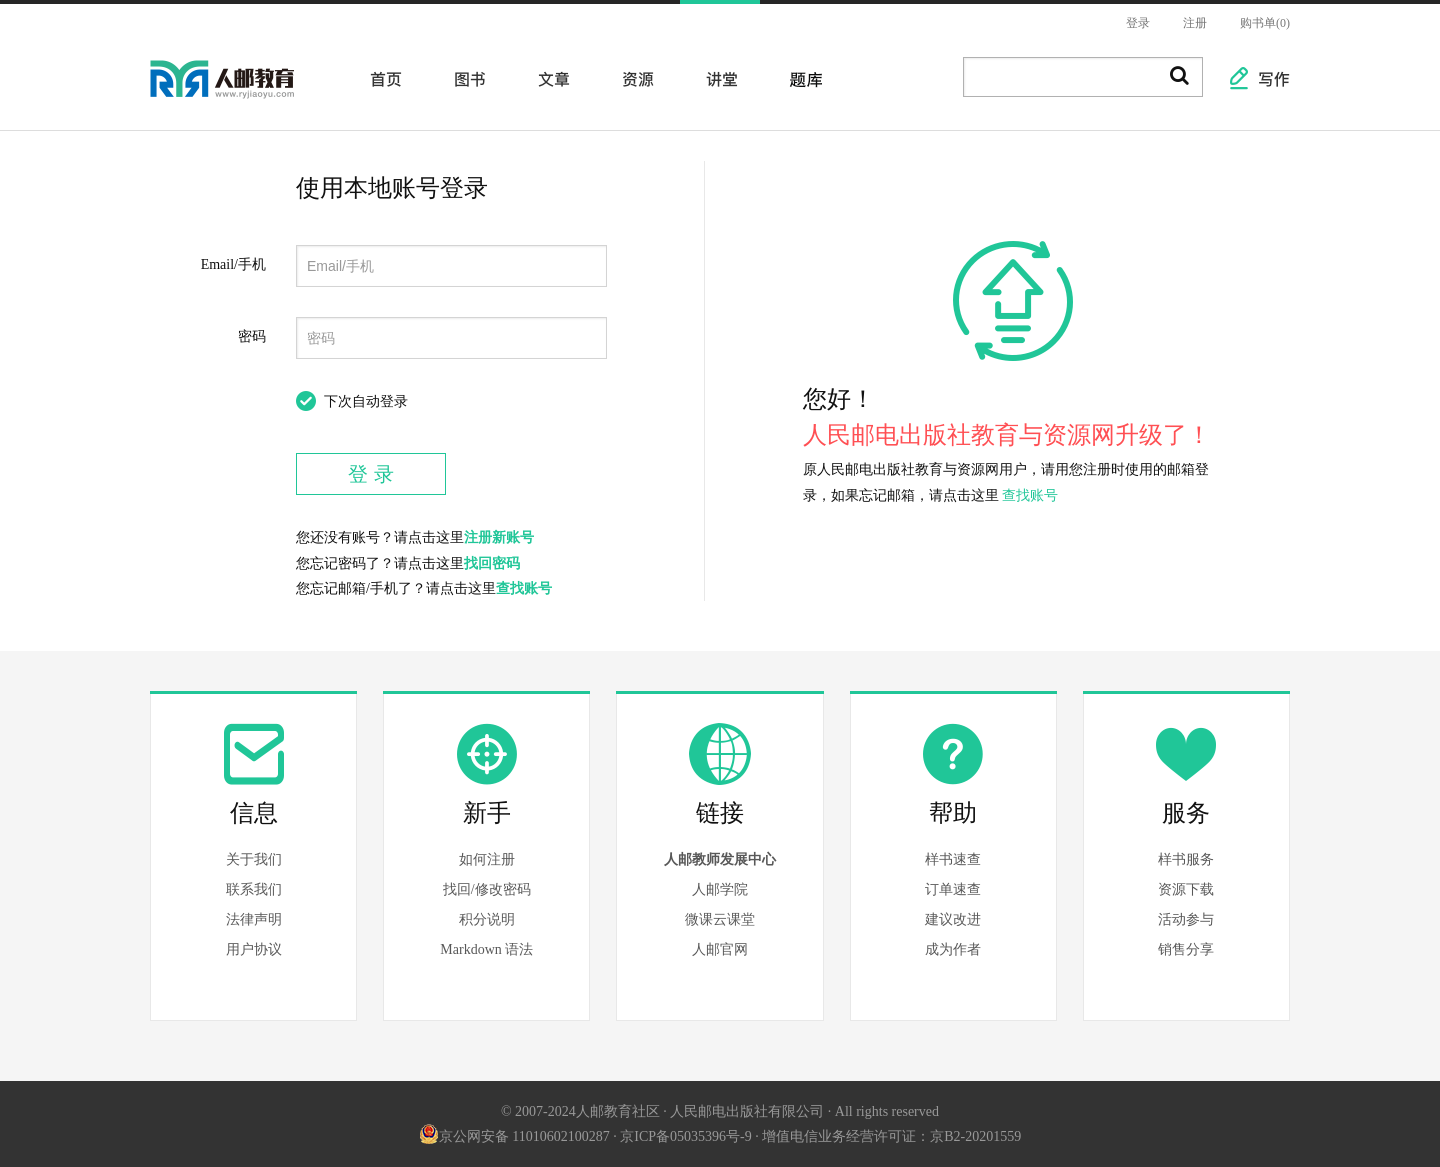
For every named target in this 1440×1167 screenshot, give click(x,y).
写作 (1264, 78)
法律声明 (254, 919)
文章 (548, 78)
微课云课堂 (720, 919)
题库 (800, 78)
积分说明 (487, 919)
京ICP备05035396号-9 (685, 1136)
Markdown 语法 (486, 949)
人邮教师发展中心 (720, 859)
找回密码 (492, 563)
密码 (252, 336)
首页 (380, 78)
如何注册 (487, 859)
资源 (632, 78)
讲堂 (716, 78)
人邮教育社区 (242, 93)
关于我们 (254, 859)
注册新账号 (499, 537)
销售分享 (1186, 949)
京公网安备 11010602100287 (514, 1136)
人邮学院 (720, 889)
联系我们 (254, 889)
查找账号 (524, 588)
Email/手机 (233, 264)
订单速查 (953, 889)
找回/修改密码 (487, 889)
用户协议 (254, 949)
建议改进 (953, 919)
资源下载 (1186, 889)
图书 (464, 78)
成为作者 (953, 949)
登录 (1138, 23)
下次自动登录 (366, 401)
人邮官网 (720, 949)
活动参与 (1186, 919)
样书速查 (953, 859)
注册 (1195, 23)
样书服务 (1186, 859)
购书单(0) (1265, 23)
